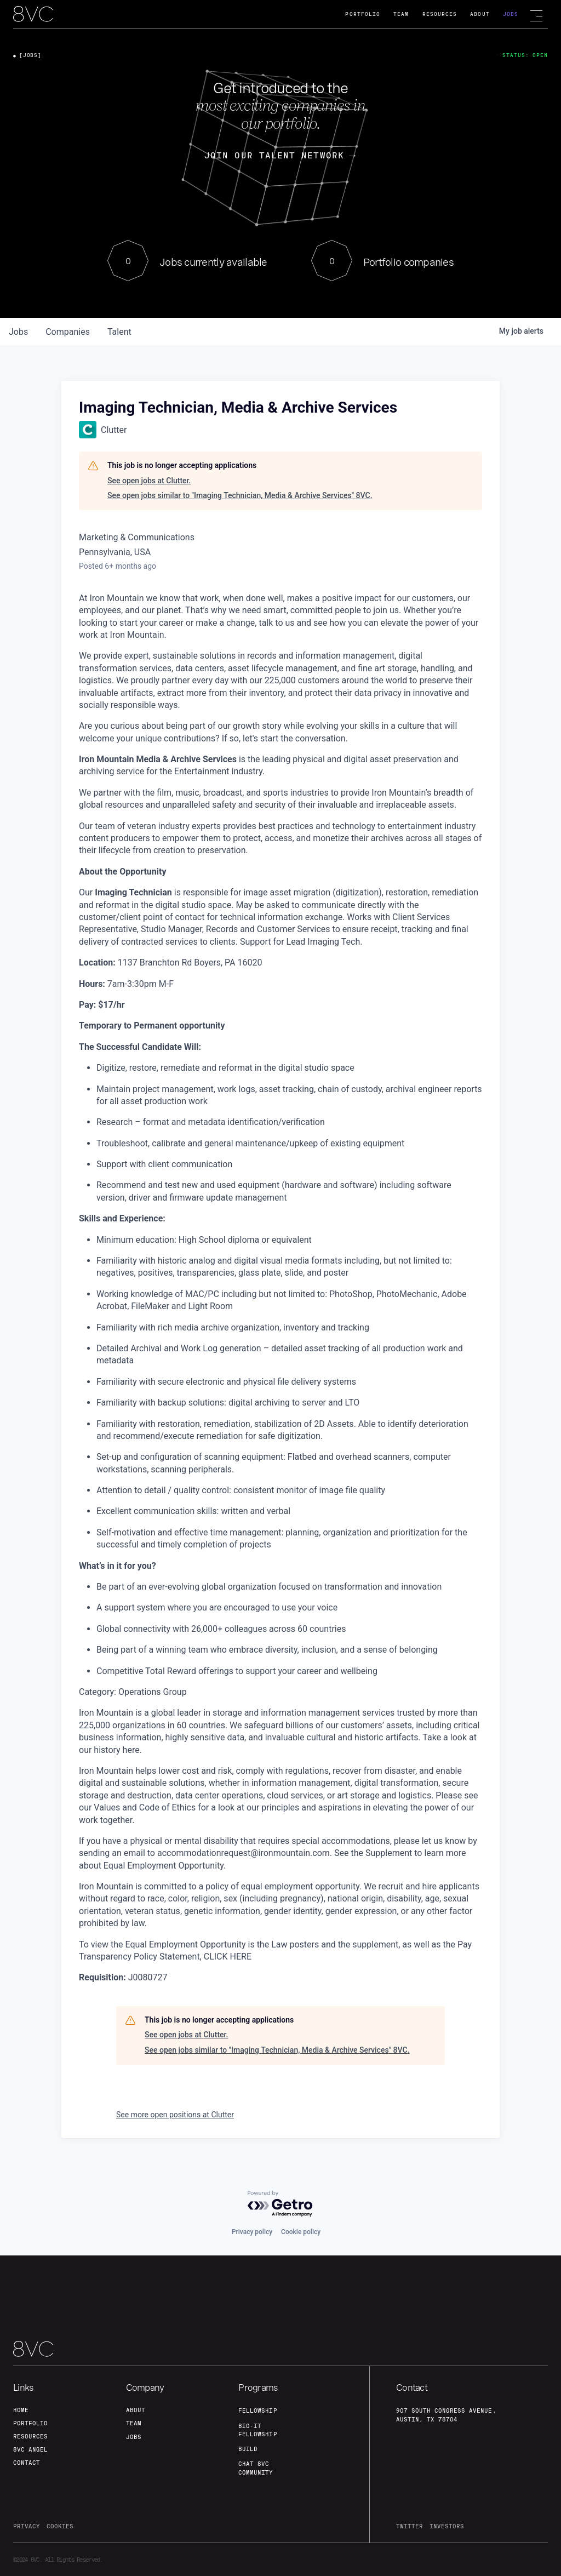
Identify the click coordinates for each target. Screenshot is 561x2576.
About (479, 14)
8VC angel (30, 2449)
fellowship (257, 2410)
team (133, 2423)
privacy (26, 2526)
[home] (33, 15)
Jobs (510, 14)
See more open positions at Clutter (175, 2114)
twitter (409, 2526)
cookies (60, 2526)
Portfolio (362, 14)
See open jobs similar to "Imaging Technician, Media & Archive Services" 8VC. (240, 495)
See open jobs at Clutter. (149, 480)
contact (26, 2462)
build (247, 2449)
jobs (18, 332)
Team (401, 14)
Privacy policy (252, 2232)
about (135, 2410)
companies (67, 332)
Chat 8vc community (255, 2467)
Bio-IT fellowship (257, 2430)
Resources (439, 14)
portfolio (30, 2423)
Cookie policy (300, 2232)
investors (447, 2526)
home (20, 2410)
